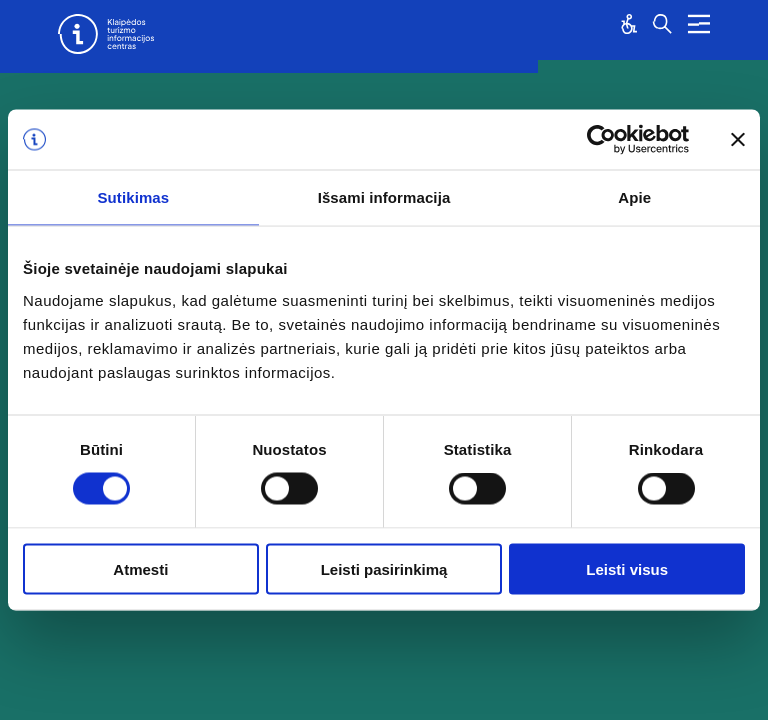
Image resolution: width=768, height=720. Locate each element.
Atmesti (140, 568)
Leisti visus (627, 568)
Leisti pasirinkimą (384, 568)
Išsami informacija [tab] (384, 197)
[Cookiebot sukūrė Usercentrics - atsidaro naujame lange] (601, 140)
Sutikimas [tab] (133, 197)
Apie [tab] (634, 197)
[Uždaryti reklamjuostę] (738, 140)
